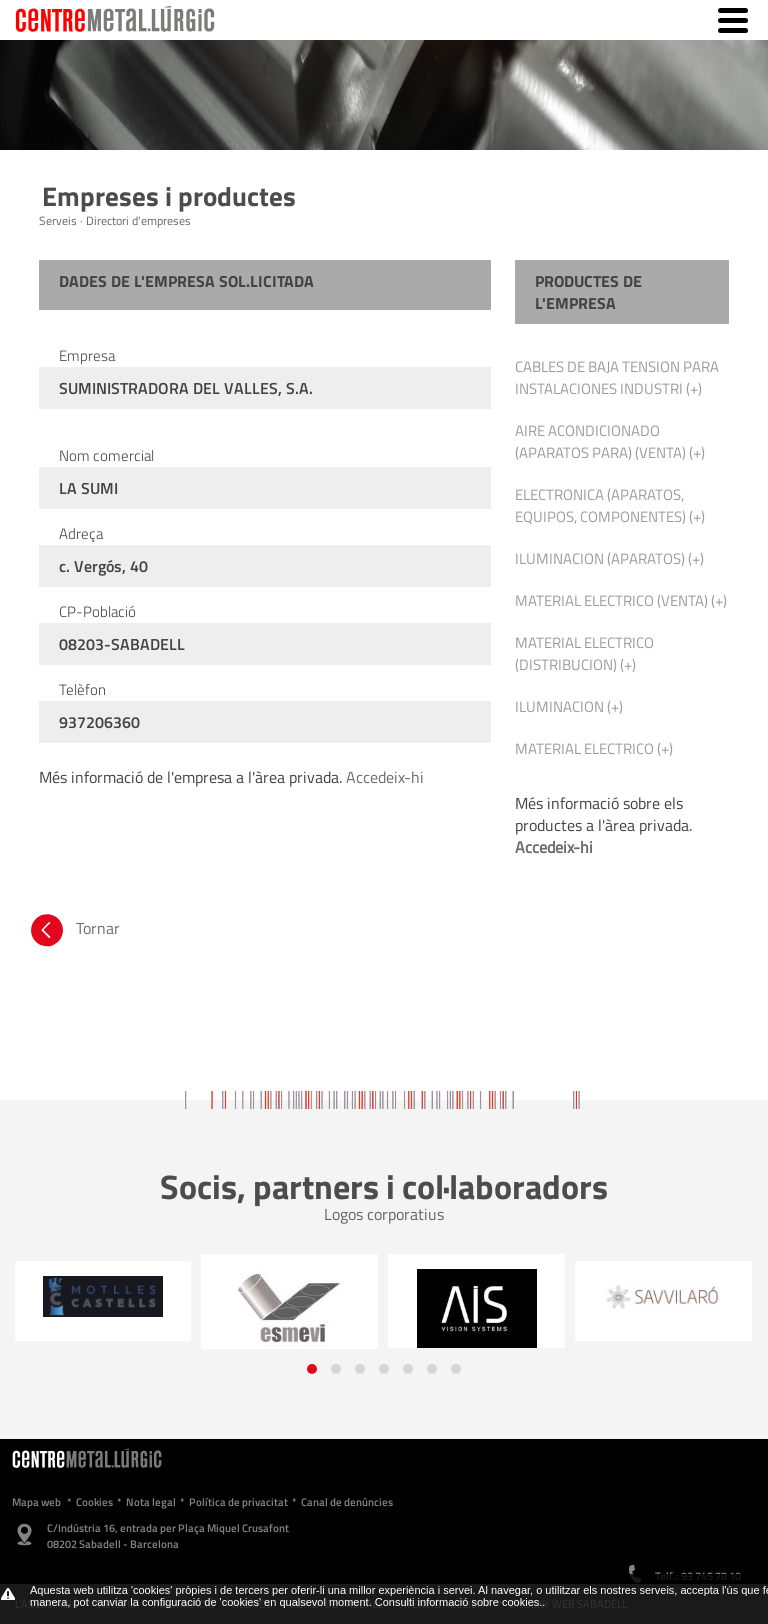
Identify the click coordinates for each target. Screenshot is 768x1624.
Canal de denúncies (347, 1502)
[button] (312, 1369)
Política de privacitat (238, 1502)
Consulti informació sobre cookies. (459, 1602)
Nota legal (151, 1502)
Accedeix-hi (385, 777)
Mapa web (36, 1502)
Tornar (73, 928)
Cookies (94, 1502)
